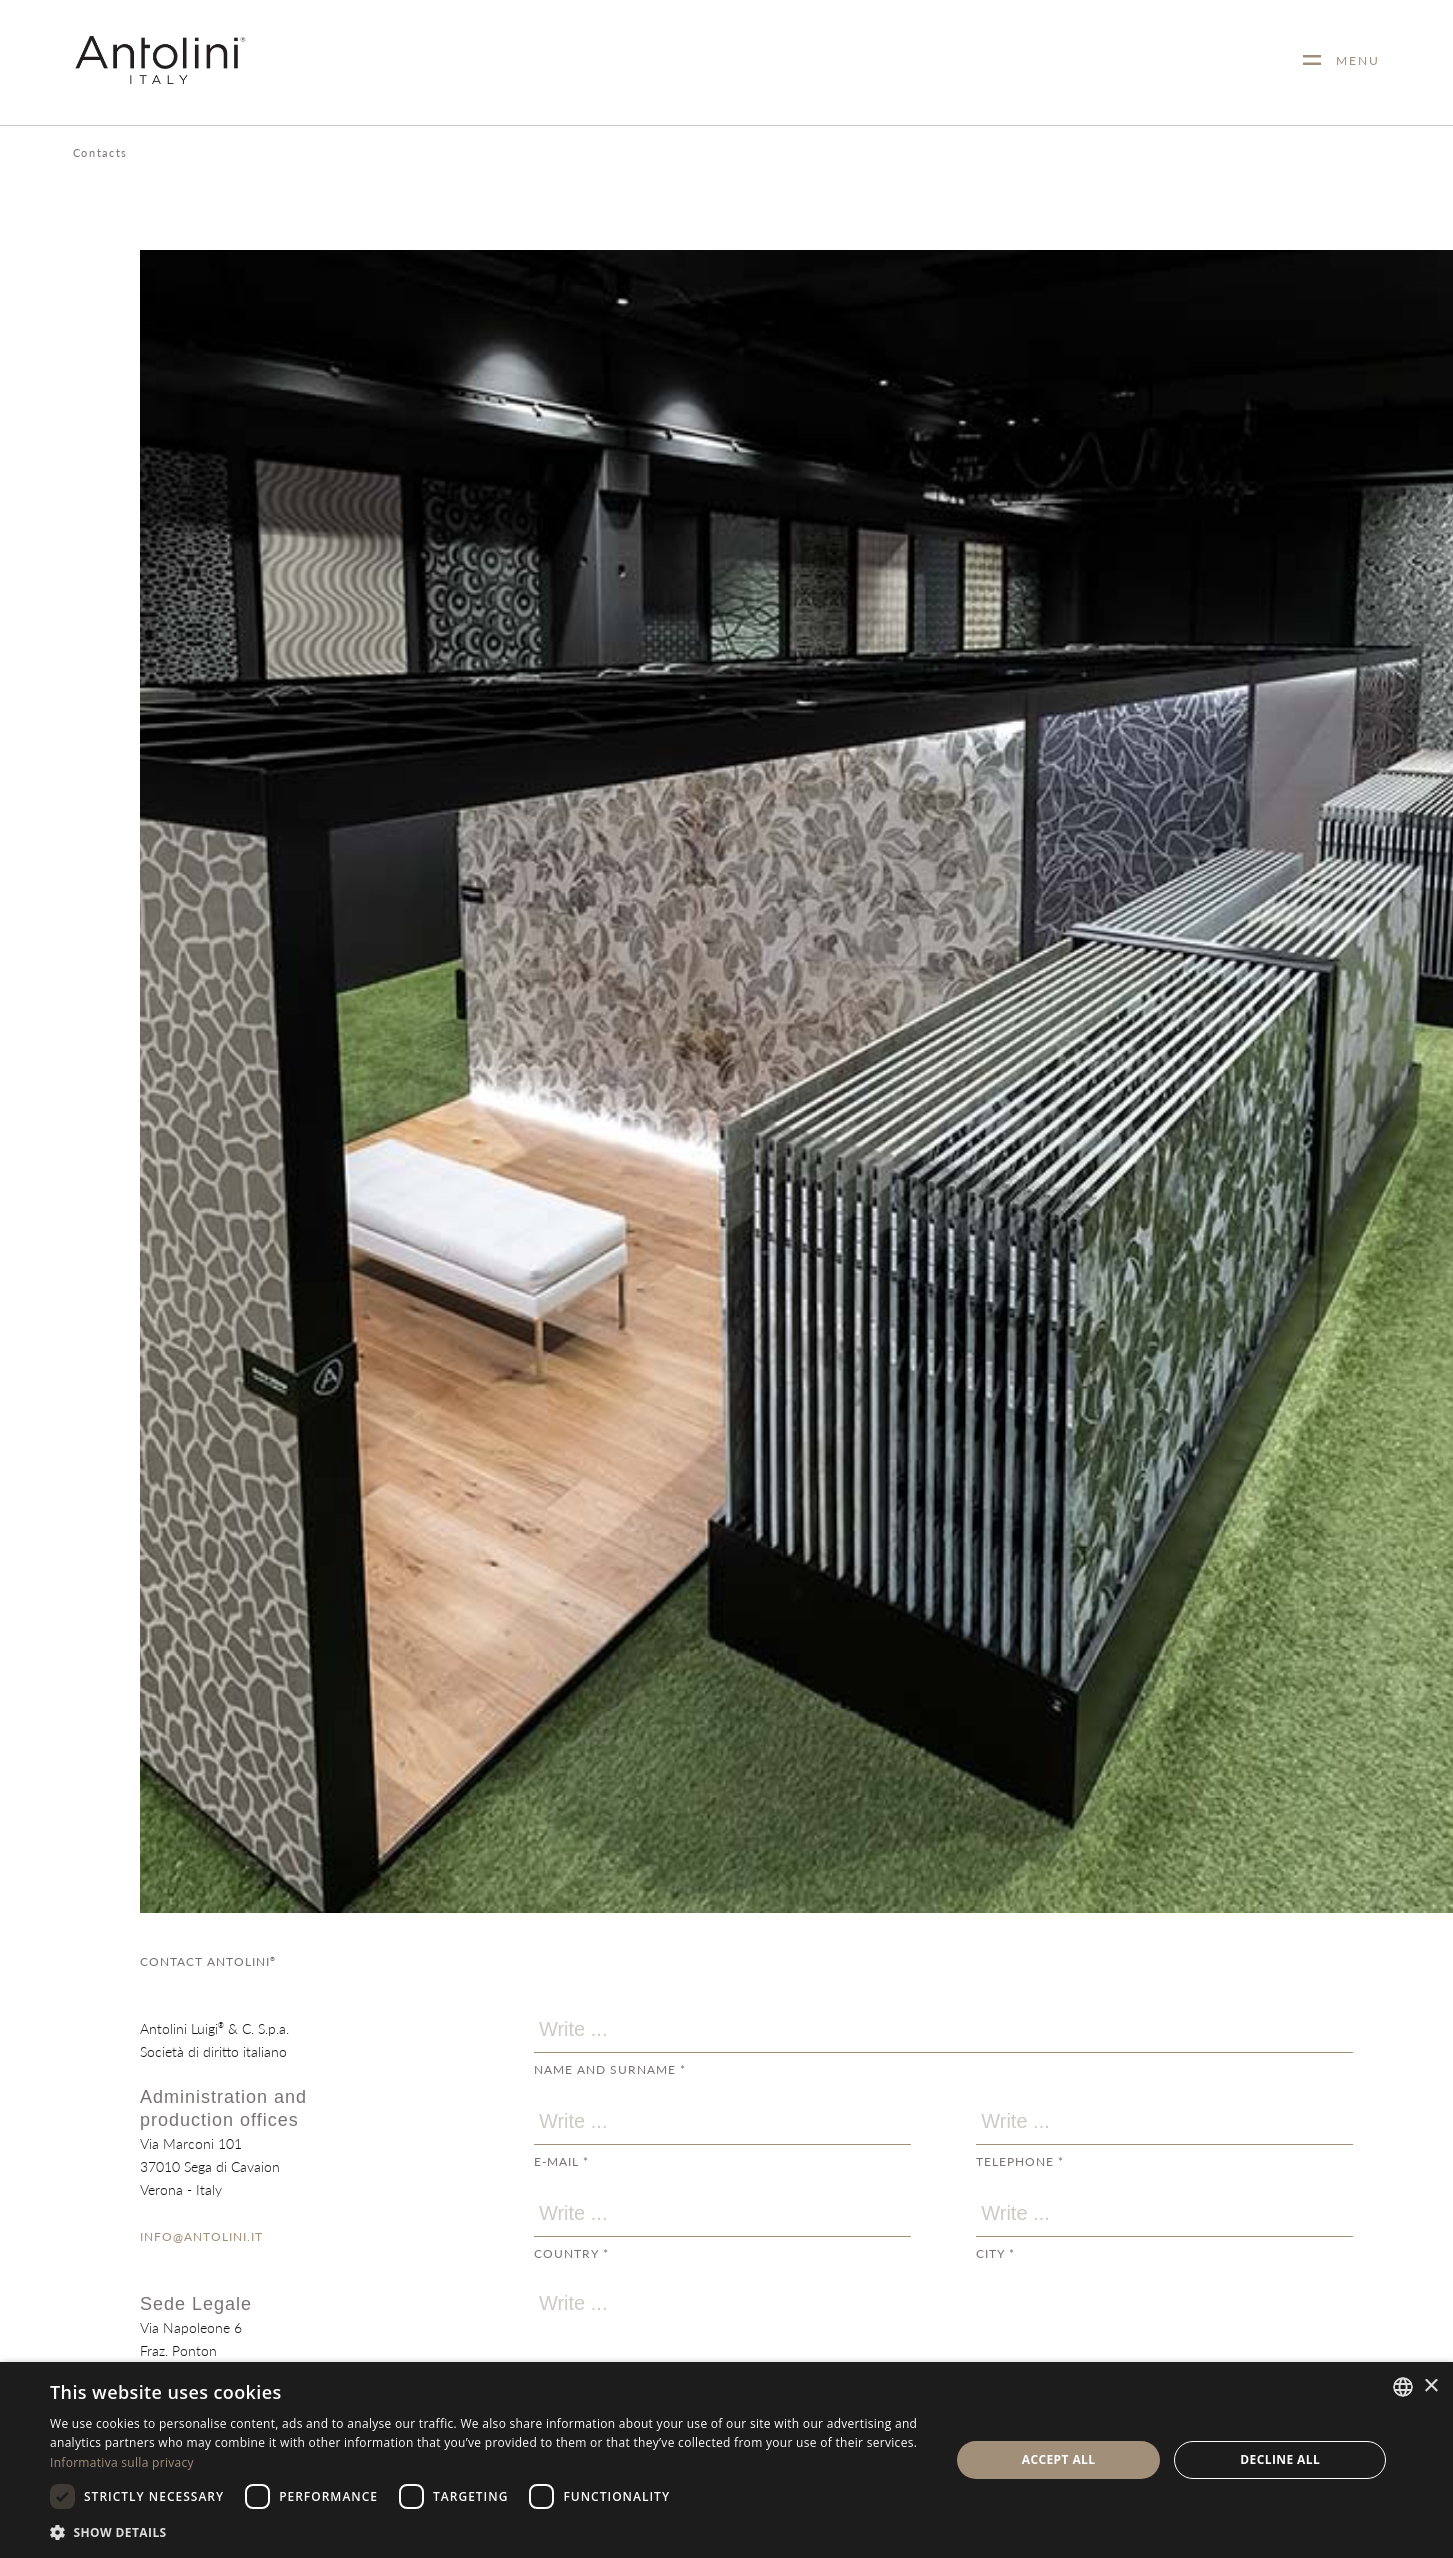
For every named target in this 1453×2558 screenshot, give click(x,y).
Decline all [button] (1280, 2459)
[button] (486, 2531)
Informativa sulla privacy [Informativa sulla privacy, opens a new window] (122, 2462)
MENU (1350, 60)
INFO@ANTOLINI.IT (201, 2236)
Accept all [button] (1059, 2459)
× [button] (1430, 2386)
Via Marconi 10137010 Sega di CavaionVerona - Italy (210, 2166)
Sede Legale (196, 2304)
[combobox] (1403, 2387)
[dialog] (726, 2460)
